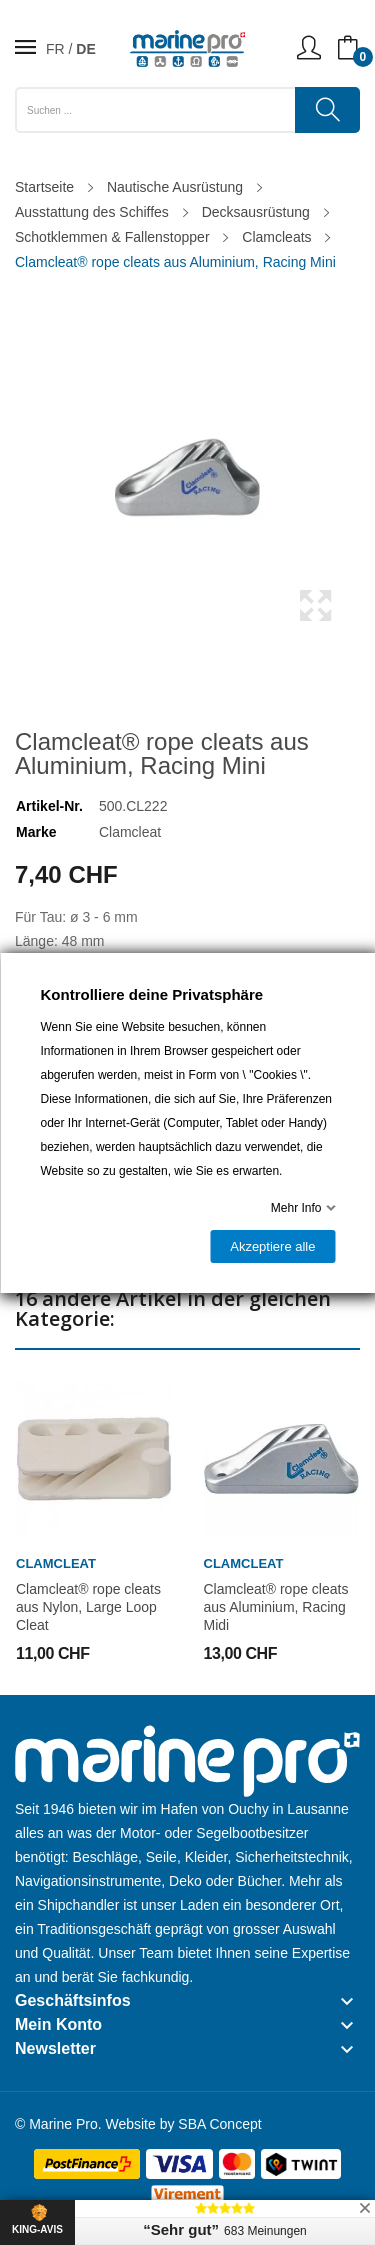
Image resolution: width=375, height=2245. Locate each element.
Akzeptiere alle (272, 1246)
